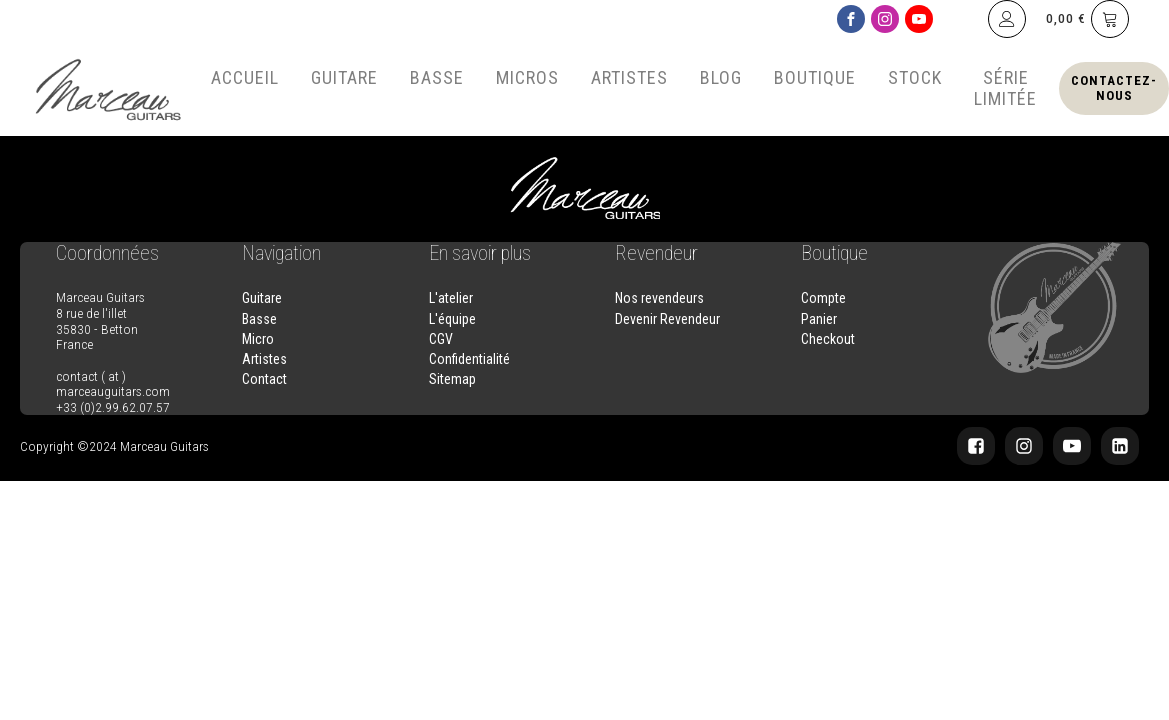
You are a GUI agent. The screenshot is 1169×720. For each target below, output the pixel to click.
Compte (823, 298)
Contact (264, 379)
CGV (441, 339)
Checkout (828, 339)
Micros (527, 77)
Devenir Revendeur (667, 319)
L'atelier (451, 298)
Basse (437, 77)
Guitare (344, 77)
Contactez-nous (1114, 87)
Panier (819, 319)
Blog (721, 77)
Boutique (815, 77)
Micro (258, 339)
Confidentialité (469, 359)
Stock (915, 77)
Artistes (629, 77)
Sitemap (452, 379)
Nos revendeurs (659, 298)
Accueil (245, 77)
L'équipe (452, 319)
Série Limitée (1005, 88)
